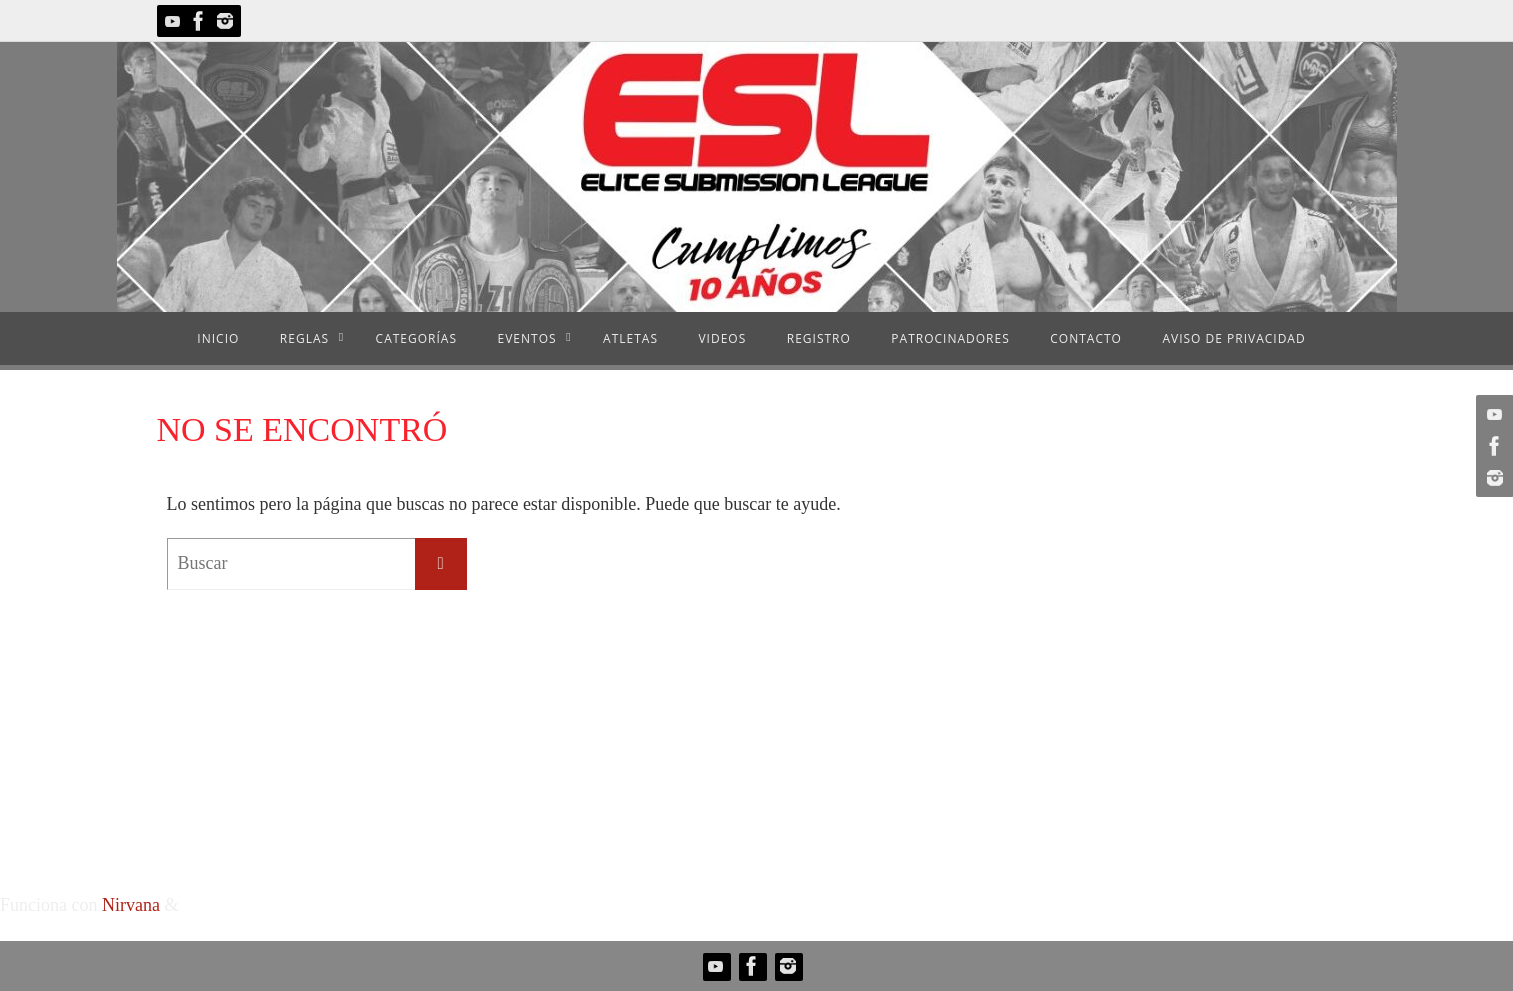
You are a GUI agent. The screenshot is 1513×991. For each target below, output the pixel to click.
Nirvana (131, 905)
